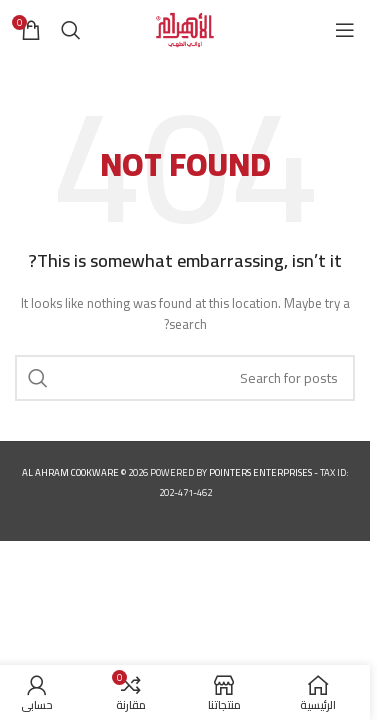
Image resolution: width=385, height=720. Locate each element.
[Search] (71, 30)
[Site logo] (185, 28)
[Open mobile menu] (345, 30)
